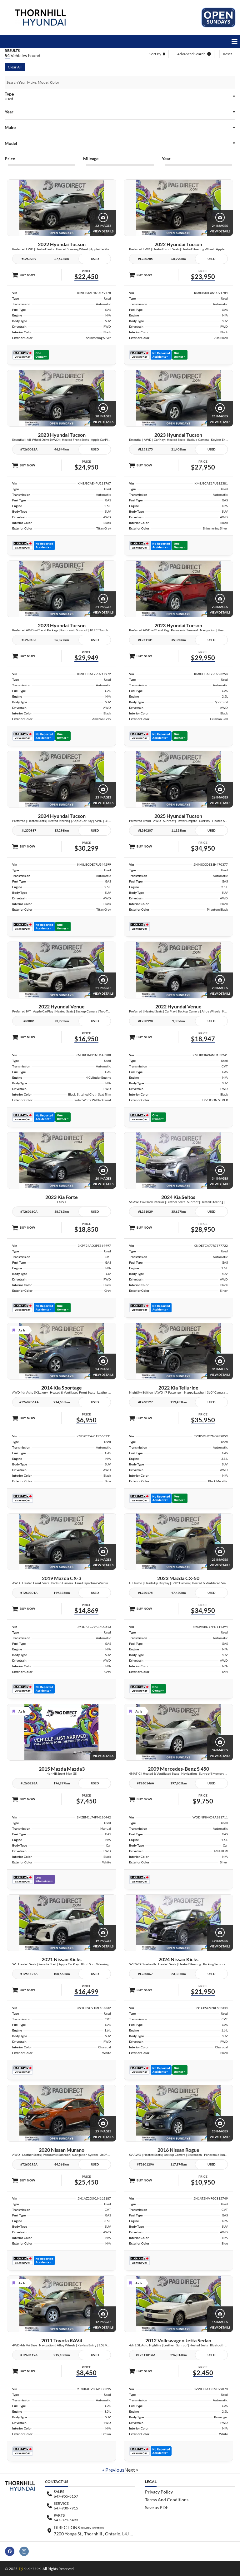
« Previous (113, 2470)
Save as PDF (156, 2507)
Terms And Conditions (166, 2499)
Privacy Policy (159, 2491)
